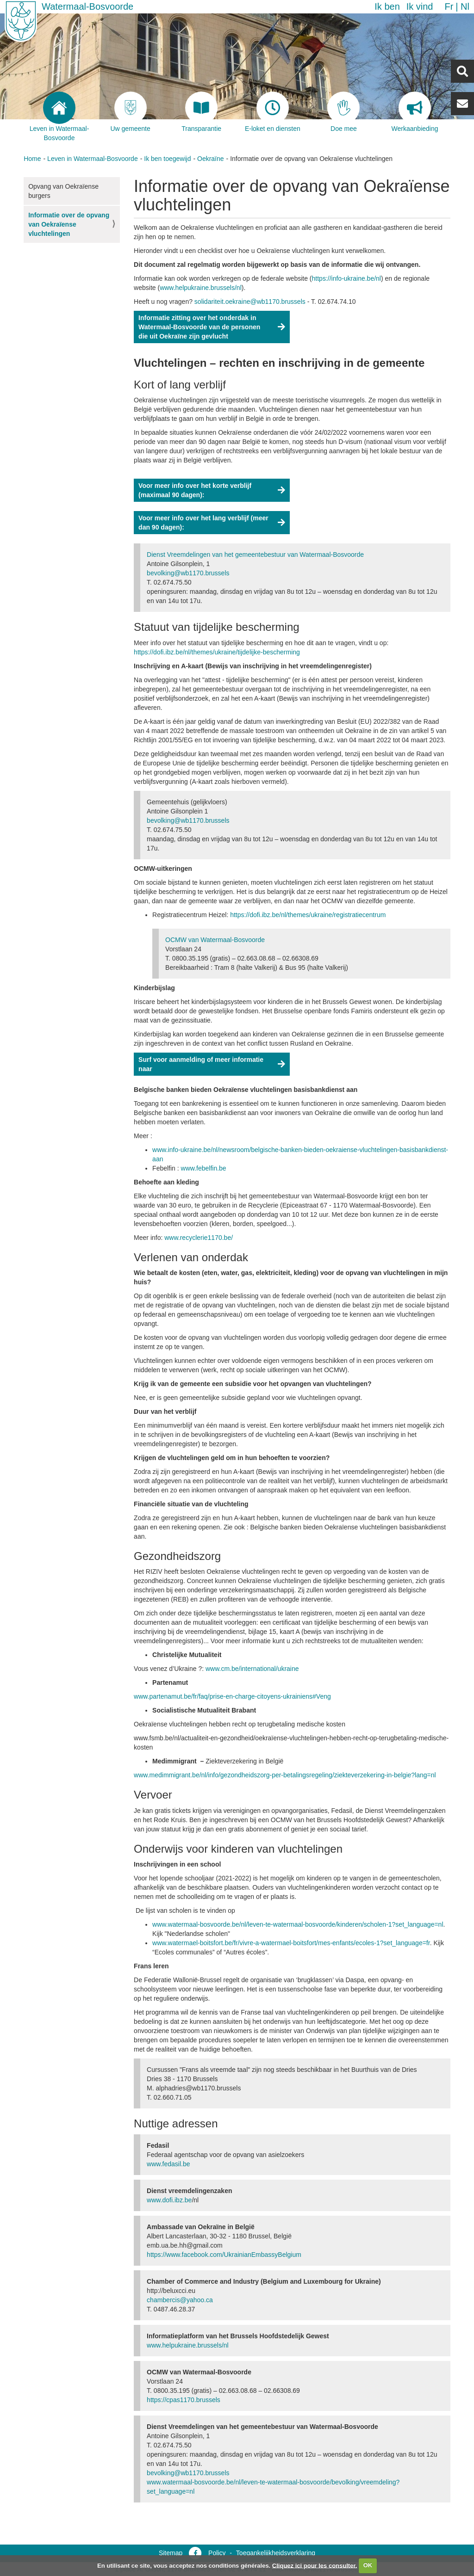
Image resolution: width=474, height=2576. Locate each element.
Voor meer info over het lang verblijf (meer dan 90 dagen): (203, 522)
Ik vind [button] (419, 6)
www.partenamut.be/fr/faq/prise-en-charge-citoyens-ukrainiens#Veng (232, 1696)
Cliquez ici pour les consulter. (314, 2565)
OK (368, 2565)
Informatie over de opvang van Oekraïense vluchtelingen (68, 224)
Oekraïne (210, 158)
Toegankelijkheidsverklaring (275, 2553)
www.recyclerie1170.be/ (198, 1237)
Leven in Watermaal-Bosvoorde (92, 158)
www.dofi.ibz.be (169, 2200)
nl (465, 6)
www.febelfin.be (203, 1168)
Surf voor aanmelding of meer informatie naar (200, 1064)
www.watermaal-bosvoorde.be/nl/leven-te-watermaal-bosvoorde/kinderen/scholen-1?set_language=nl (297, 1924)
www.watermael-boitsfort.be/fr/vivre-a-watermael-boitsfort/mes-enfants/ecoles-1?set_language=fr (291, 1943)
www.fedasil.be (168, 2164)
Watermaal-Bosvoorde (87, 6)
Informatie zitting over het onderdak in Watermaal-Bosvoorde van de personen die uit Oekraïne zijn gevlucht (199, 327)
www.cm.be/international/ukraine (252, 1668)
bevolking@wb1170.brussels (188, 573)
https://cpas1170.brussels (183, 2399)
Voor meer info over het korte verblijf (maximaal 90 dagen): (194, 490)
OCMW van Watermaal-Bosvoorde (215, 939)
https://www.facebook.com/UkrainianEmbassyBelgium (224, 2254)
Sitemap (170, 2553)
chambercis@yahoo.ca (180, 2300)
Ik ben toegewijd (167, 158)
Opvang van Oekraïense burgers (63, 191)
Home (32, 158)
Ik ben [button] (386, 6)
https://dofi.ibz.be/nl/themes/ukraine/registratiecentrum (308, 914)
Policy (216, 2553)
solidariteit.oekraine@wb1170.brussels (250, 301)
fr (448, 6)
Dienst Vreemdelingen (256, 554)
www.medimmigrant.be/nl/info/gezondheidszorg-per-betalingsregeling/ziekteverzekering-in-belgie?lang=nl (285, 1775)
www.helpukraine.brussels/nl (188, 2345)
